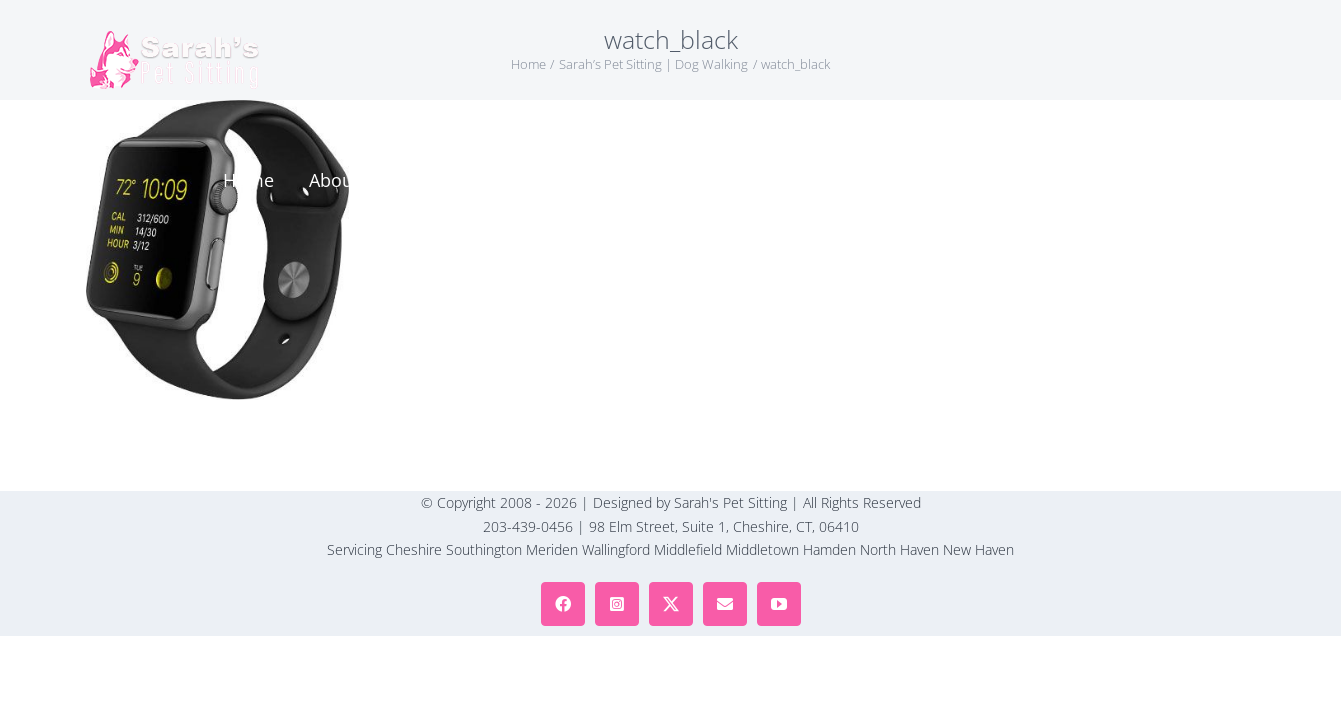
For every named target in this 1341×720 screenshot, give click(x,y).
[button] (1182, 60)
